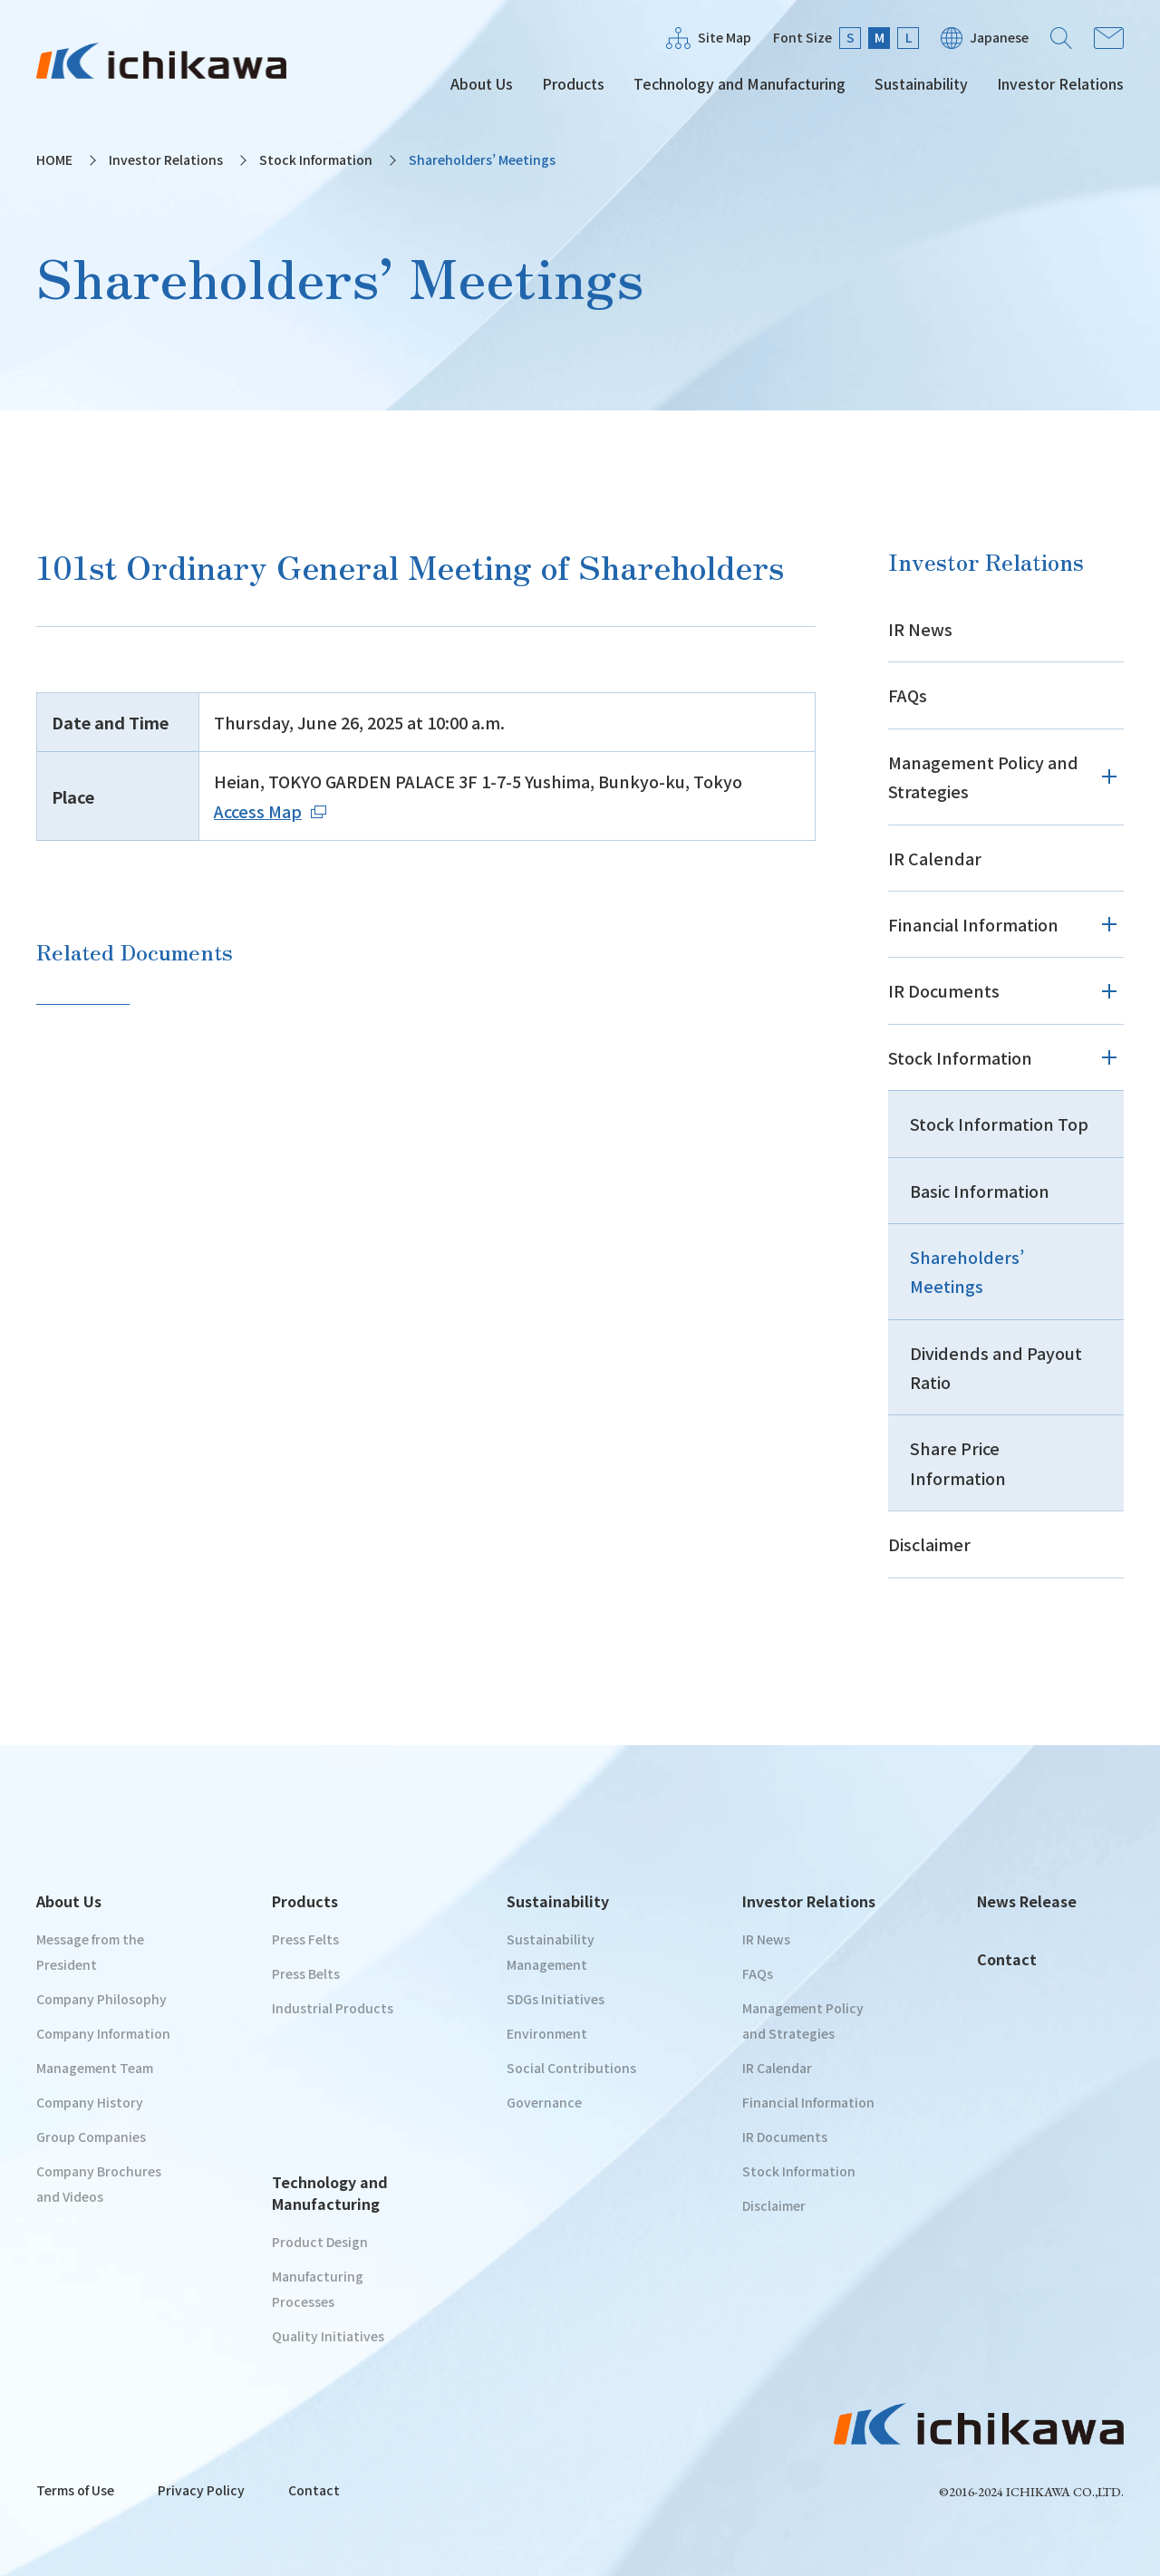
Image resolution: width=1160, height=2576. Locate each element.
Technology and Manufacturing (739, 83)
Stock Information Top (999, 1123)
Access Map (270, 811)
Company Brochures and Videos (98, 2183)
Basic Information (979, 1190)
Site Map (724, 37)
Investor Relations (1060, 83)
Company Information (103, 2033)
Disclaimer (929, 1544)
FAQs (907, 695)
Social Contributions (571, 2068)
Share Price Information (958, 1462)
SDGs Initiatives (555, 1999)
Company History (89, 2102)
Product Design (320, 2242)
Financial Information (973, 924)
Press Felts (305, 1939)
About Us (481, 83)
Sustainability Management (550, 1951)
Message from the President (90, 1951)
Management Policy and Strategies (983, 776)
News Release (1027, 1901)
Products (573, 83)
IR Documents (944, 990)
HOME (54, 159)
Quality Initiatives (328, 2336)
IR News (920, 629)
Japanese (999, 37)
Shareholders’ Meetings (967, 1271)
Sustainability (921, 83)
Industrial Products (332, 2008)
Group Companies (91, 2136)
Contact (1109, 38)
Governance (544, 2102)
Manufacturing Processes (317, 2289)
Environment (547, 2033)
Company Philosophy (101, 1999)
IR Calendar (934, 858)
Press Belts (306, 1973)
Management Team (94, 2068)
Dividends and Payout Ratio (996, 1367)
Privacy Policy (201, 2490)
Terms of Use (75, 2490)
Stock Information (315, 159)
